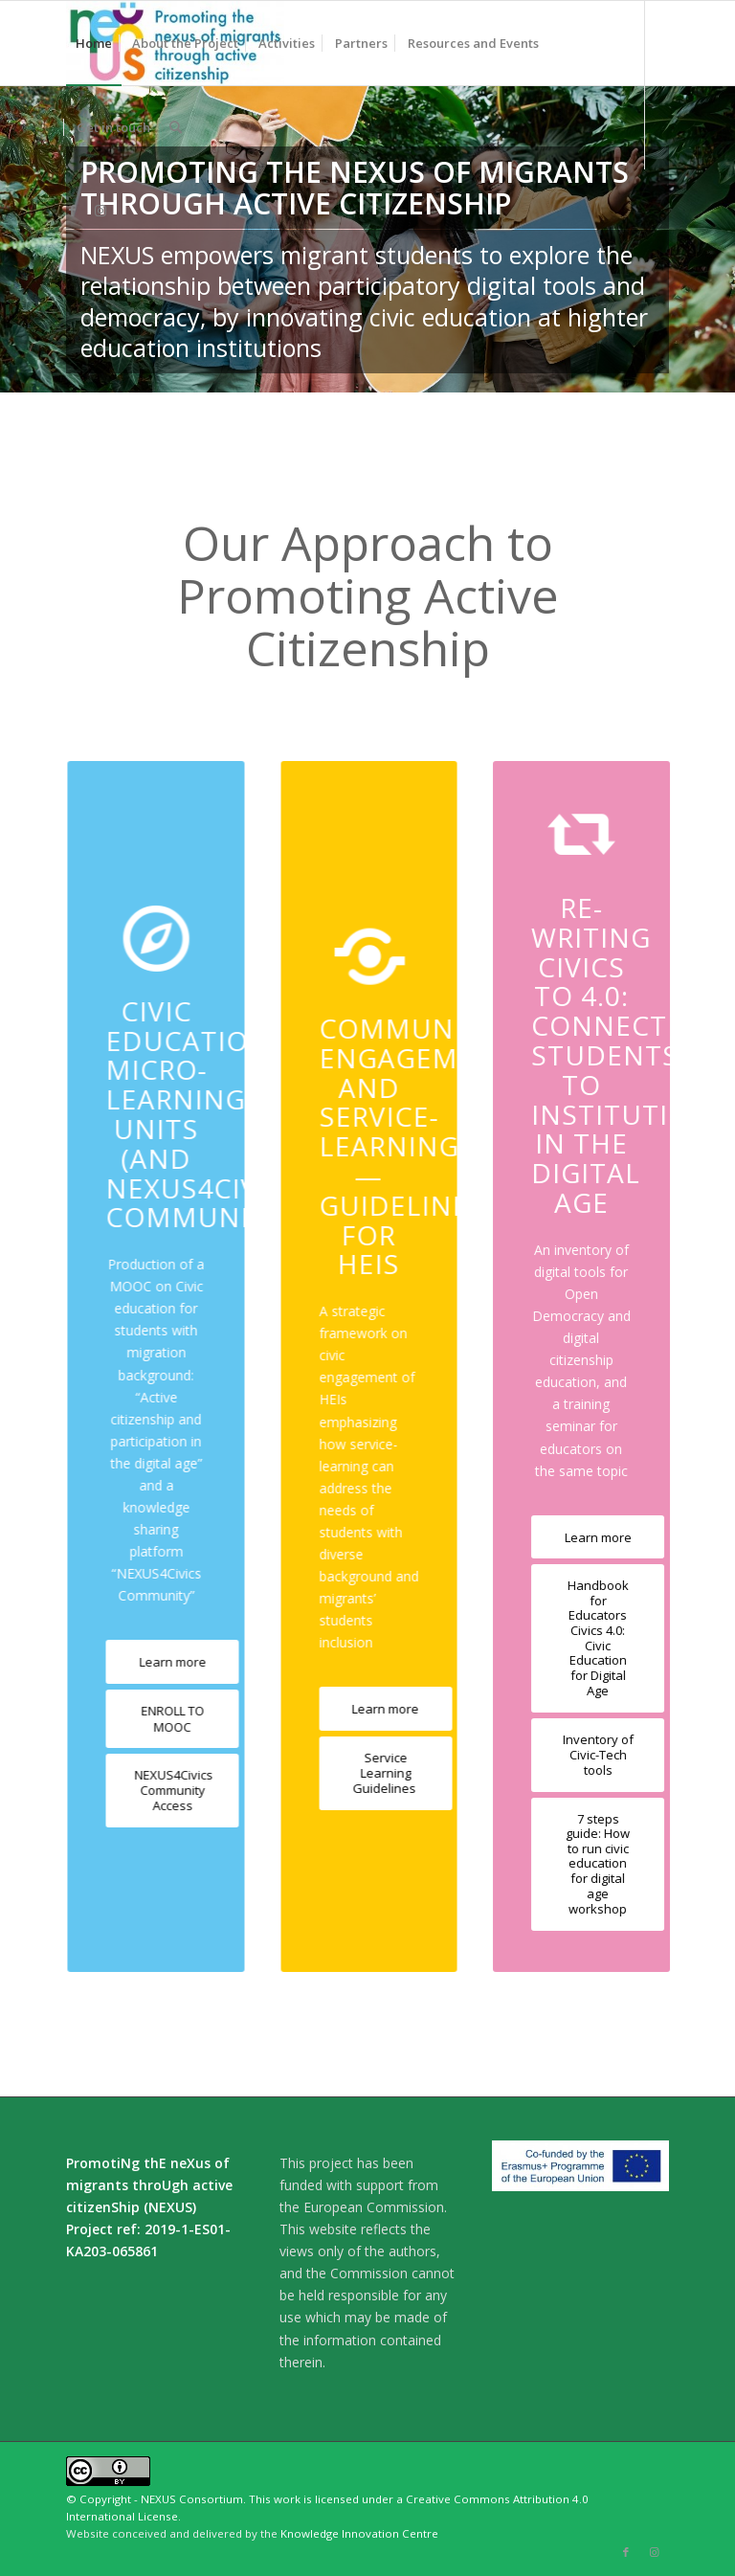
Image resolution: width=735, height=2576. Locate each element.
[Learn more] (163, 1662)
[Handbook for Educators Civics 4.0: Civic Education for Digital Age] (593, 1638)
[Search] (175, 127)
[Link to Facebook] (71, 210)
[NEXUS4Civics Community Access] (163, 1790)
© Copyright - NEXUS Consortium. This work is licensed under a (236, 2499)
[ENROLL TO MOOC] (163, 1719)
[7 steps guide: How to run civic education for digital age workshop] (593, 1864)
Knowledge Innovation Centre (359, 2533)
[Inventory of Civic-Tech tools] (593, 1755)
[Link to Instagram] (100, 210)
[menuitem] (94, 43)
